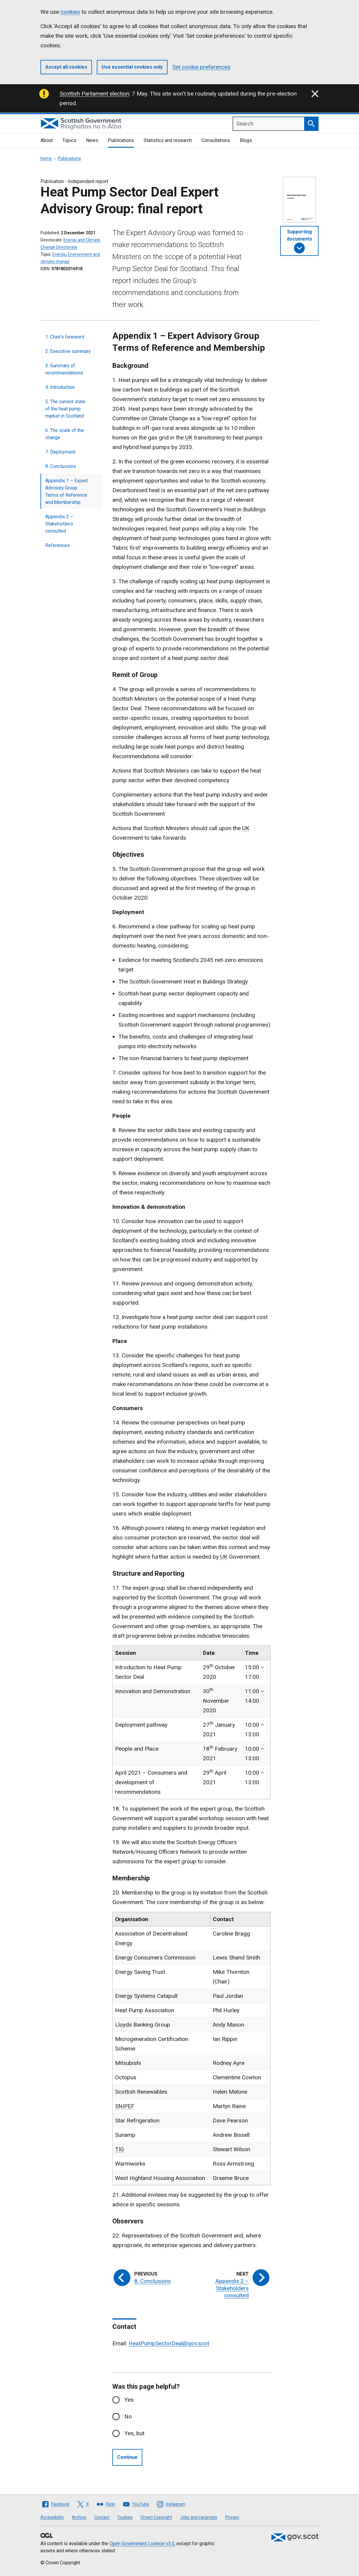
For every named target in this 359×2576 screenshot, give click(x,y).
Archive (79, 2517)
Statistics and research (168, 140)
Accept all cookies (66, 67)
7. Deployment (60, 452)
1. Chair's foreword (64, 337)
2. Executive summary (68, 351)
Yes (129, 2399)
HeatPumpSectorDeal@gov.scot (169, 2343)
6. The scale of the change (64, 433)
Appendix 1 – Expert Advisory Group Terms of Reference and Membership (66, 491)
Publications (121, 140)
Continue (127, 2457)
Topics (69, 140)
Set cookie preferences (201, 67)
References (57, 545)
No (128, 2416)
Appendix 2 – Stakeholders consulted (59, 524)
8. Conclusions (60, 466)
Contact (101, 2517)
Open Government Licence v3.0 (141, 2543)
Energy (59, 254)
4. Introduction (60, 387)
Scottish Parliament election (94, 93)
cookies (70, 11)
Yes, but (134, 2433)
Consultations (215, 140)
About (46, 140)
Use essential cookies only (132, 67)
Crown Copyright (156, 2517)
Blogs (246, 140)
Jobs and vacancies (198, 2517)
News (92, 140)
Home (46, 158)
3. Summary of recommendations (64, 369)
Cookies (124, 2517)
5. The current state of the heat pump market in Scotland (65, 409)
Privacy (232, 2517)
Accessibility (52, 2517)
